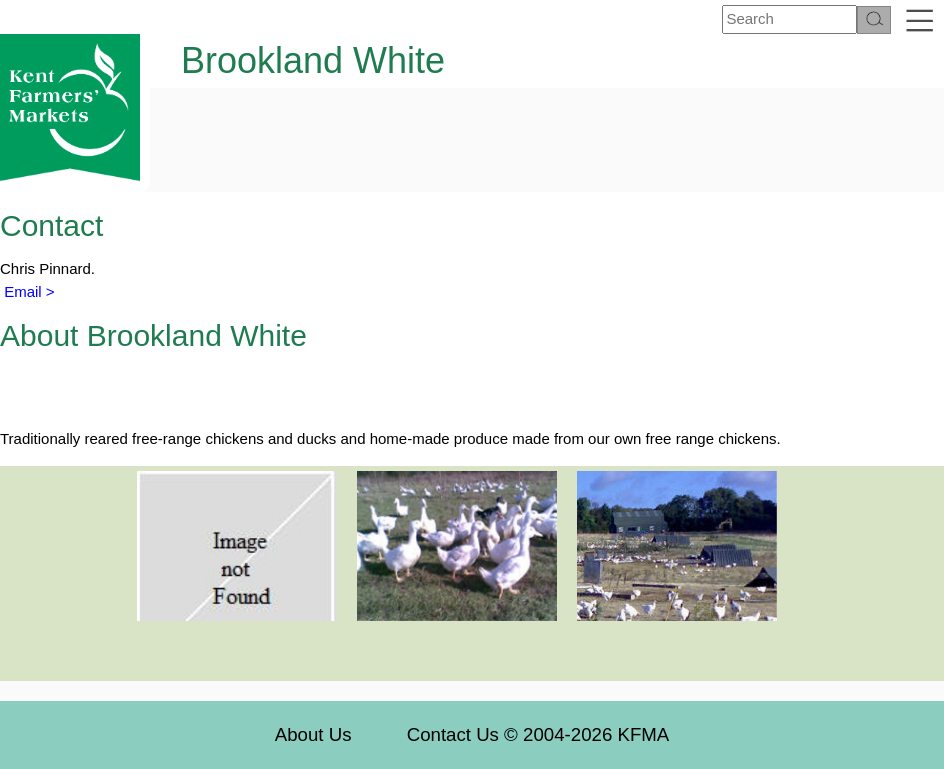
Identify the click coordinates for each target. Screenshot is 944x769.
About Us (313, 734)
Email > (27, 291)
